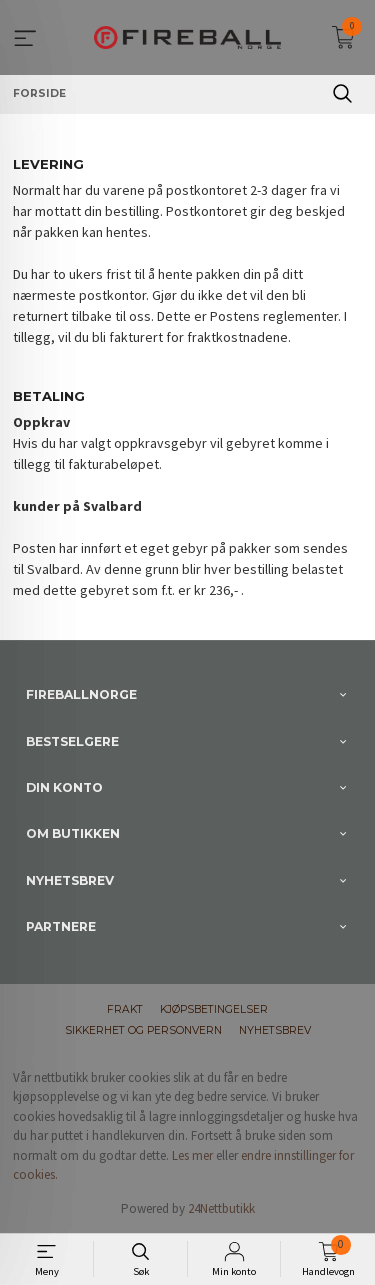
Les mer (192, 1155)
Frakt (125, 1009)
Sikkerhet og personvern (143, 1030)
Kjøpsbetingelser (214, 1009)
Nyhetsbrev (275, 1030)
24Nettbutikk (221, 1208)
